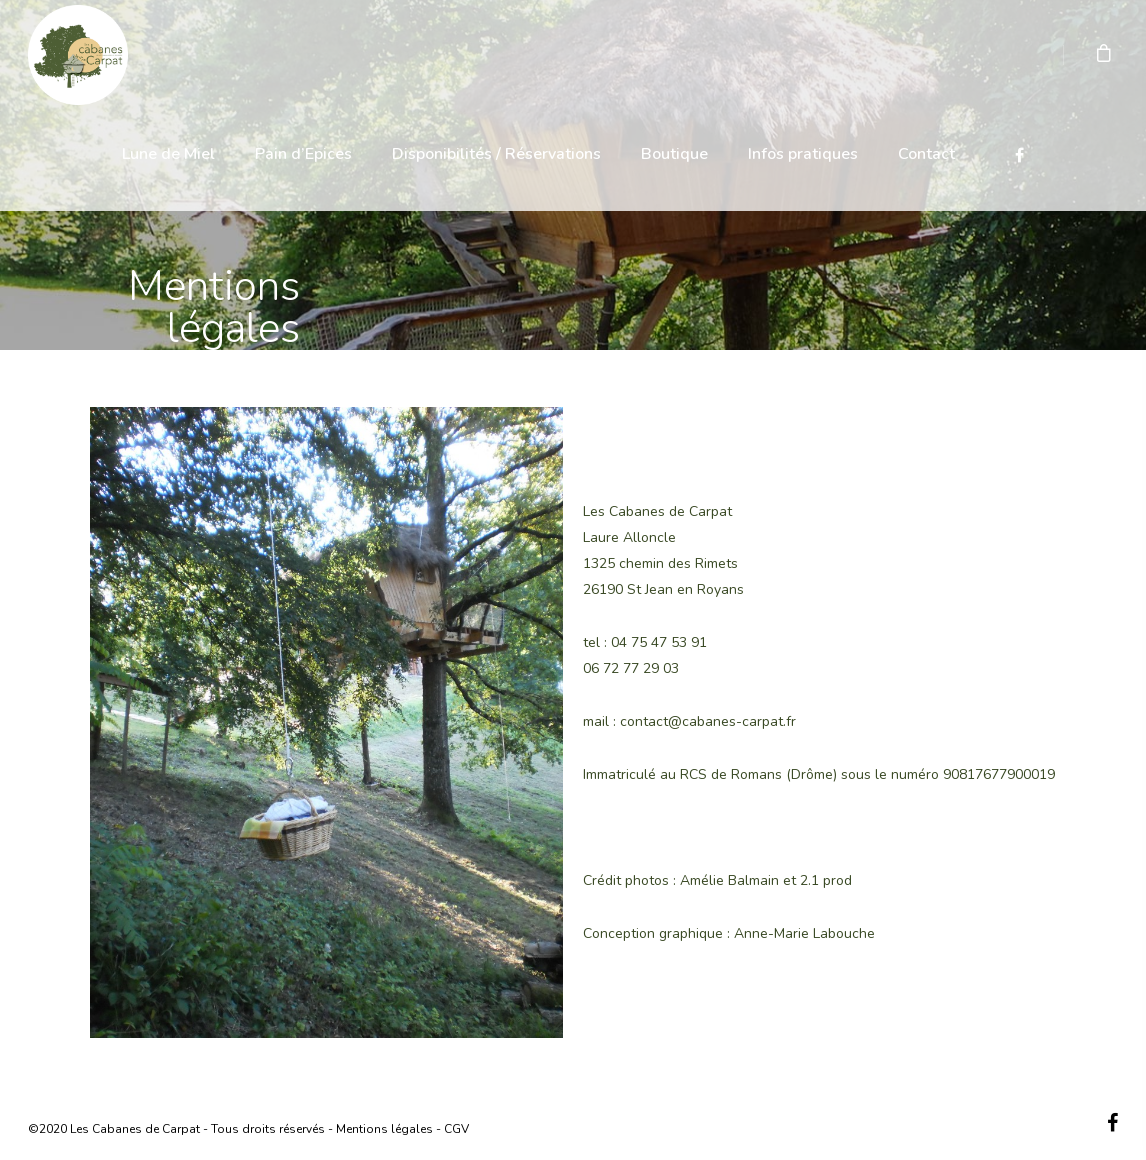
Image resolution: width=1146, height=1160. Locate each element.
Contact (926, 154)
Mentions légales (384, 1129)
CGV (456, 1129)
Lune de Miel (168, 154)
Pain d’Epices (303, 154)
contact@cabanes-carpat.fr (708, 721)
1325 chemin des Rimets (660, 563)
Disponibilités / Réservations (496, 154)
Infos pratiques (803, 154)
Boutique (674, 154)
